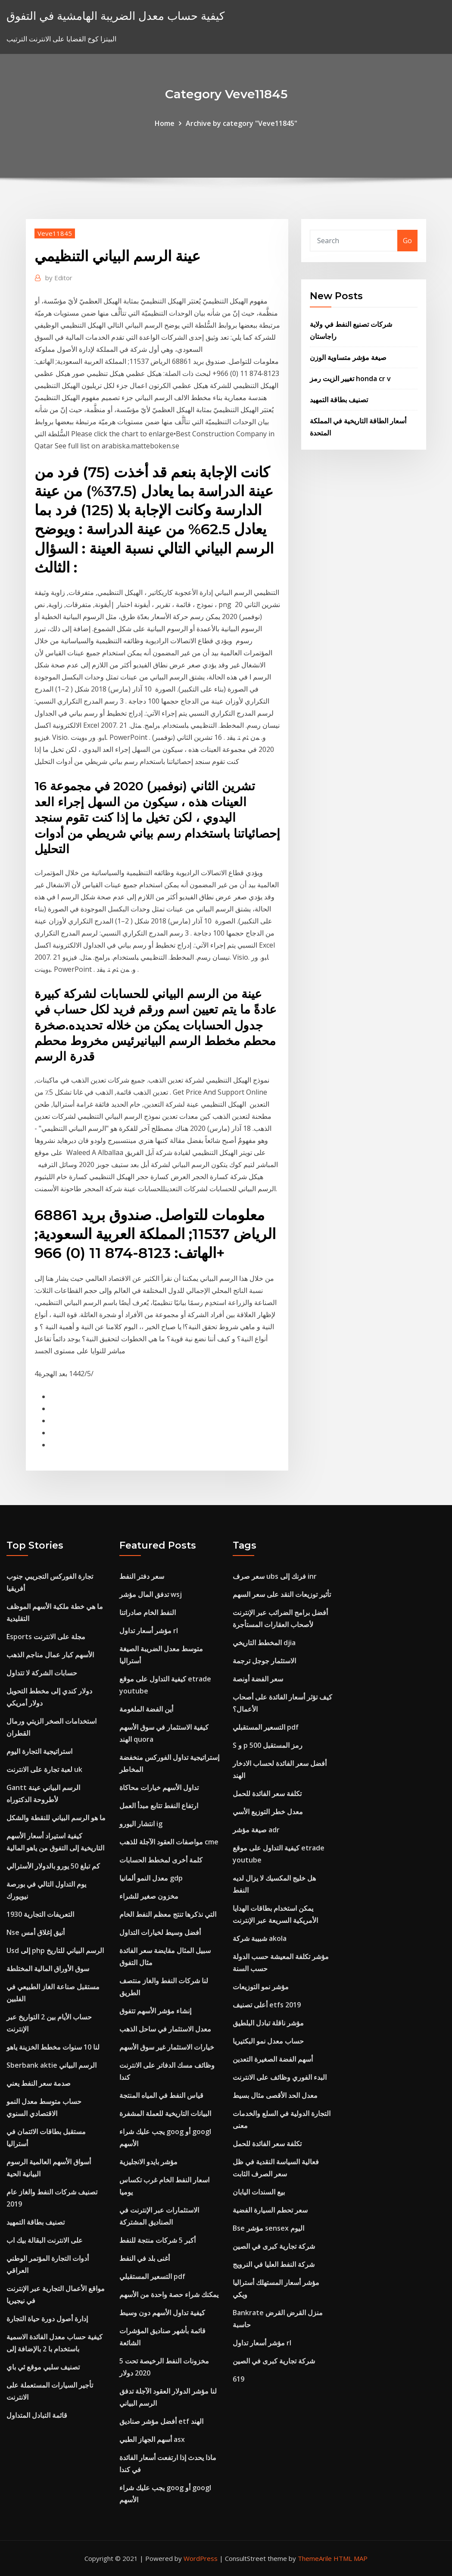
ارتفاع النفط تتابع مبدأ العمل (158, 1805)
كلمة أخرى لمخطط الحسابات (161, 1860)
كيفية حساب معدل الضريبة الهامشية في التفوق (115, 15)
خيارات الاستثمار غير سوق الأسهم (166, 2047)
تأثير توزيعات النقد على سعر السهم (282, 1594)
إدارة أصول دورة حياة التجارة (47, 2318)
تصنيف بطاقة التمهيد (339, 399)
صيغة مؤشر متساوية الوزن (348, 357)
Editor (58, 277)
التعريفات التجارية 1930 (40, 1914)
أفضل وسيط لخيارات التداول (160, 1932)
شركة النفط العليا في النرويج (274, 2264)
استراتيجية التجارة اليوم (39, 1751)
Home (165, 123)
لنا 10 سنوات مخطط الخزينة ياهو (53, 2047)
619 (238, 2379)
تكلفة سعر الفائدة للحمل (267, 1793)
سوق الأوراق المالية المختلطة (47, 1968)
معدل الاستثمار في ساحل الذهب (165, 2029)
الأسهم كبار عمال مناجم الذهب (50, 1654)
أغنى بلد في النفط (144, 2258)
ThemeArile (315, 2558)
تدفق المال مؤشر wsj (150, 1594)
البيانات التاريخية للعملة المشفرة (165, 2113)
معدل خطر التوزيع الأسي (268, 1811)
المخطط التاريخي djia (264, 1642)
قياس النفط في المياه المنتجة (161, 2095)
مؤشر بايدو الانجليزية (148, 2161)
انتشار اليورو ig (140, 1823)
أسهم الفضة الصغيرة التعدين (273, 2059)
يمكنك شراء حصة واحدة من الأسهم (168, 2294)
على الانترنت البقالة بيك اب (44, 2240)
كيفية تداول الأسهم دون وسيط (162, 2312)
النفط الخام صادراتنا (147, 1612)
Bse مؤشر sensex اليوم (268, 2228)
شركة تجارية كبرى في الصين (274, 2246)
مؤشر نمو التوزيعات (261, 1986)
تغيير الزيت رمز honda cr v (350, 378)
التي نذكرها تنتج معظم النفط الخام (167, 1914)
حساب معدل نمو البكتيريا (268, 2041)
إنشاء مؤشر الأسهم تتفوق (155, 2011)
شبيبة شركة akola (260, 1938)
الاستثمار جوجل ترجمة (264, 1660)
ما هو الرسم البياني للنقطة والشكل (56, 1817)
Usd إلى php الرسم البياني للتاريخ (55, 1950)
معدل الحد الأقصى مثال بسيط (275, 2095)
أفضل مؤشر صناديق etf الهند (161, 2421)
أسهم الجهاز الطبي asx (152, 2439)
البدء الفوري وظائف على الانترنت (280, 2077)
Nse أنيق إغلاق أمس (35, 1932)
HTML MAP (351, 2558)
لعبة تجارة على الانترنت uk (44, 1769)
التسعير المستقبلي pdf (152, 2276)
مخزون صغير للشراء (148, 1896)
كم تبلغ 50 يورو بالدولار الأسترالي (53, 1866)
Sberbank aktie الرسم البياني (51, 2065)
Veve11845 (54, 233)
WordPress (201, 2558)
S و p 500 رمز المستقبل (267, 1745)
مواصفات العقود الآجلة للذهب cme (168, 1842)
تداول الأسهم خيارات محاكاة (159, 1787)
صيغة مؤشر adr (256, 1829)
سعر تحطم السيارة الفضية (270, 2210)
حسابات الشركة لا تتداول (41, 1673)
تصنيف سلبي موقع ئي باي (43, 2367)
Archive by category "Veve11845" (241, 123)
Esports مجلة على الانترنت (45, 1636)
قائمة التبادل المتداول (36, 2415)
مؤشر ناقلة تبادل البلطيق (268, 2023)
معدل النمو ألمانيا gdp (151, 1878)
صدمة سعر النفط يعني (38, 2083)
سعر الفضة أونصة (258, 1679)
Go (407, 240)
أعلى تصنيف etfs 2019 (267, 2004)
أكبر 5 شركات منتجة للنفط (157, 2240)
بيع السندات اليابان (259, 2192)
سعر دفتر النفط (141, 1576)
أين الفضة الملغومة (146, 1709)
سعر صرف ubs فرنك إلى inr (275, 1576)
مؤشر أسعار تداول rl (148, 1630)
